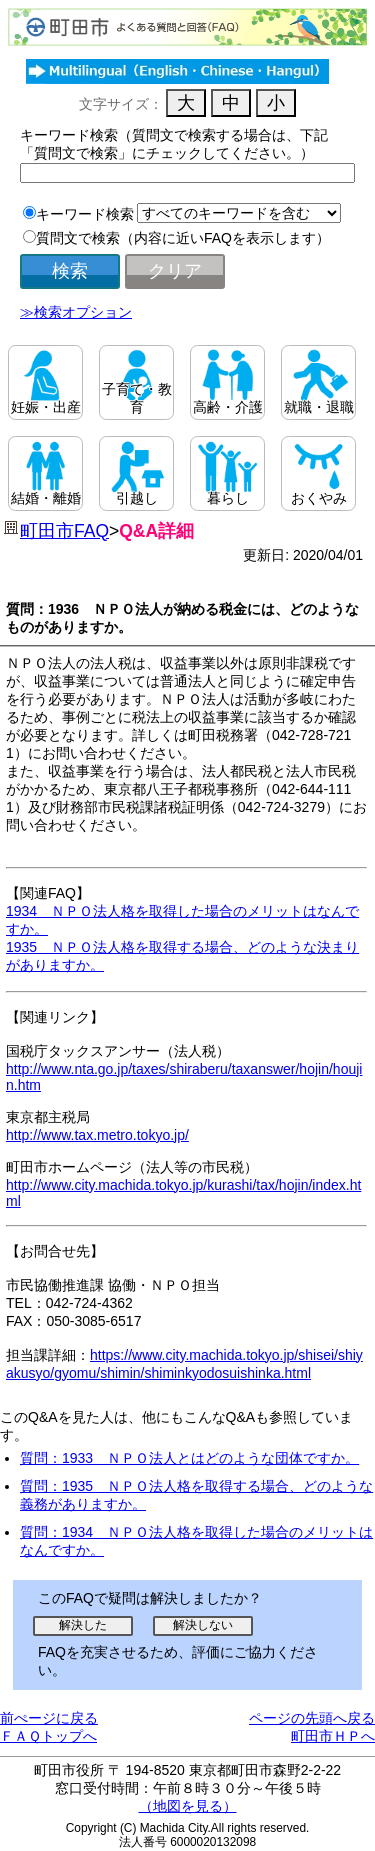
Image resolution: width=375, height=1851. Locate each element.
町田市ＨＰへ (333, 1736)
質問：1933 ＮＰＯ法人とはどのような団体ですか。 (189, 1458)
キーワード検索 (85, 214)
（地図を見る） (188, 1806)
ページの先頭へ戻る (312, 1718)
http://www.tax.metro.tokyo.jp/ (97, 1135)
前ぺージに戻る (49, 1718)
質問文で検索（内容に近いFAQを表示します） (183, 238)
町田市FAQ (64, 531)
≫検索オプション (76, 312)
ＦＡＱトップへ (48, 1736)
